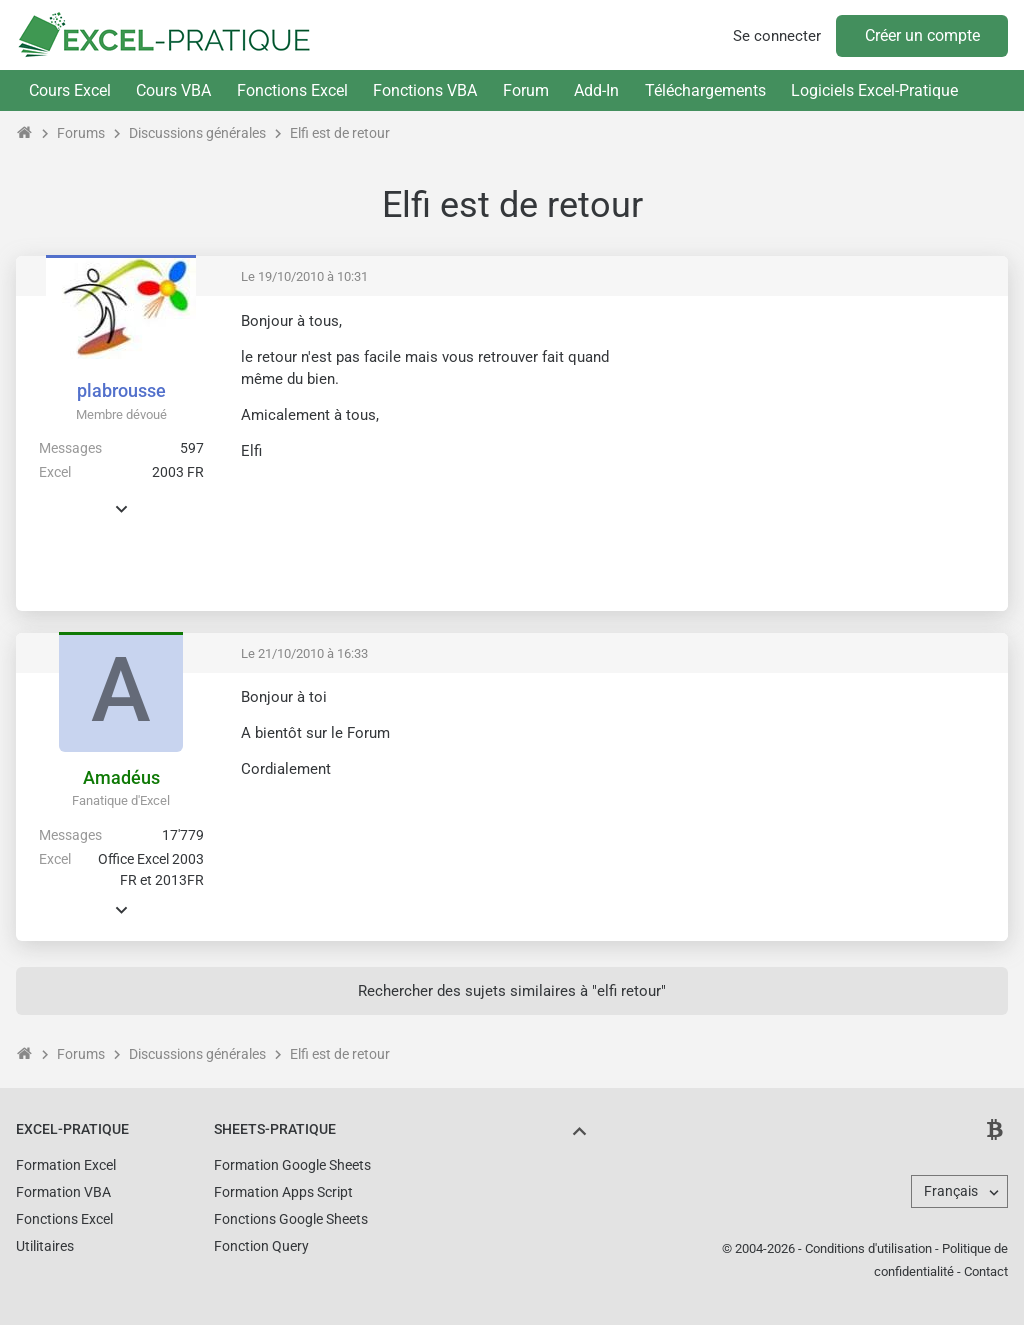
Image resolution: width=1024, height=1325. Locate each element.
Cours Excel (70, 90)
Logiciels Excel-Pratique (874, 90)
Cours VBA (173, 90)
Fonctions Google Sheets (291, 1219)
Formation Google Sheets (292, 1165)
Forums (81, 133)
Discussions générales (197, 133)
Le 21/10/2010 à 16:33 (304, 653)
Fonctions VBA (425, 90)
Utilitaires (45, 1246)
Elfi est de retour (340, 133)
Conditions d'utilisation (868, 1248)
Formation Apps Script (283, 1192)
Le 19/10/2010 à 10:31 (304, 276)
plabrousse (121, 390)
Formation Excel (66, 1165)
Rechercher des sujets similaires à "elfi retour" (512, 991)
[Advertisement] (825, 451)
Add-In (596, 90)
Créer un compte (922, 35)
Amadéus (121, 777)
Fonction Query (261, 1246)
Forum (526, 90)
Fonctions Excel (292, 90)
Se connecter (777, 36)
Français (951, 1191)
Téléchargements (705, 90)
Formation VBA (63, 1192)
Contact (986, 1271)
